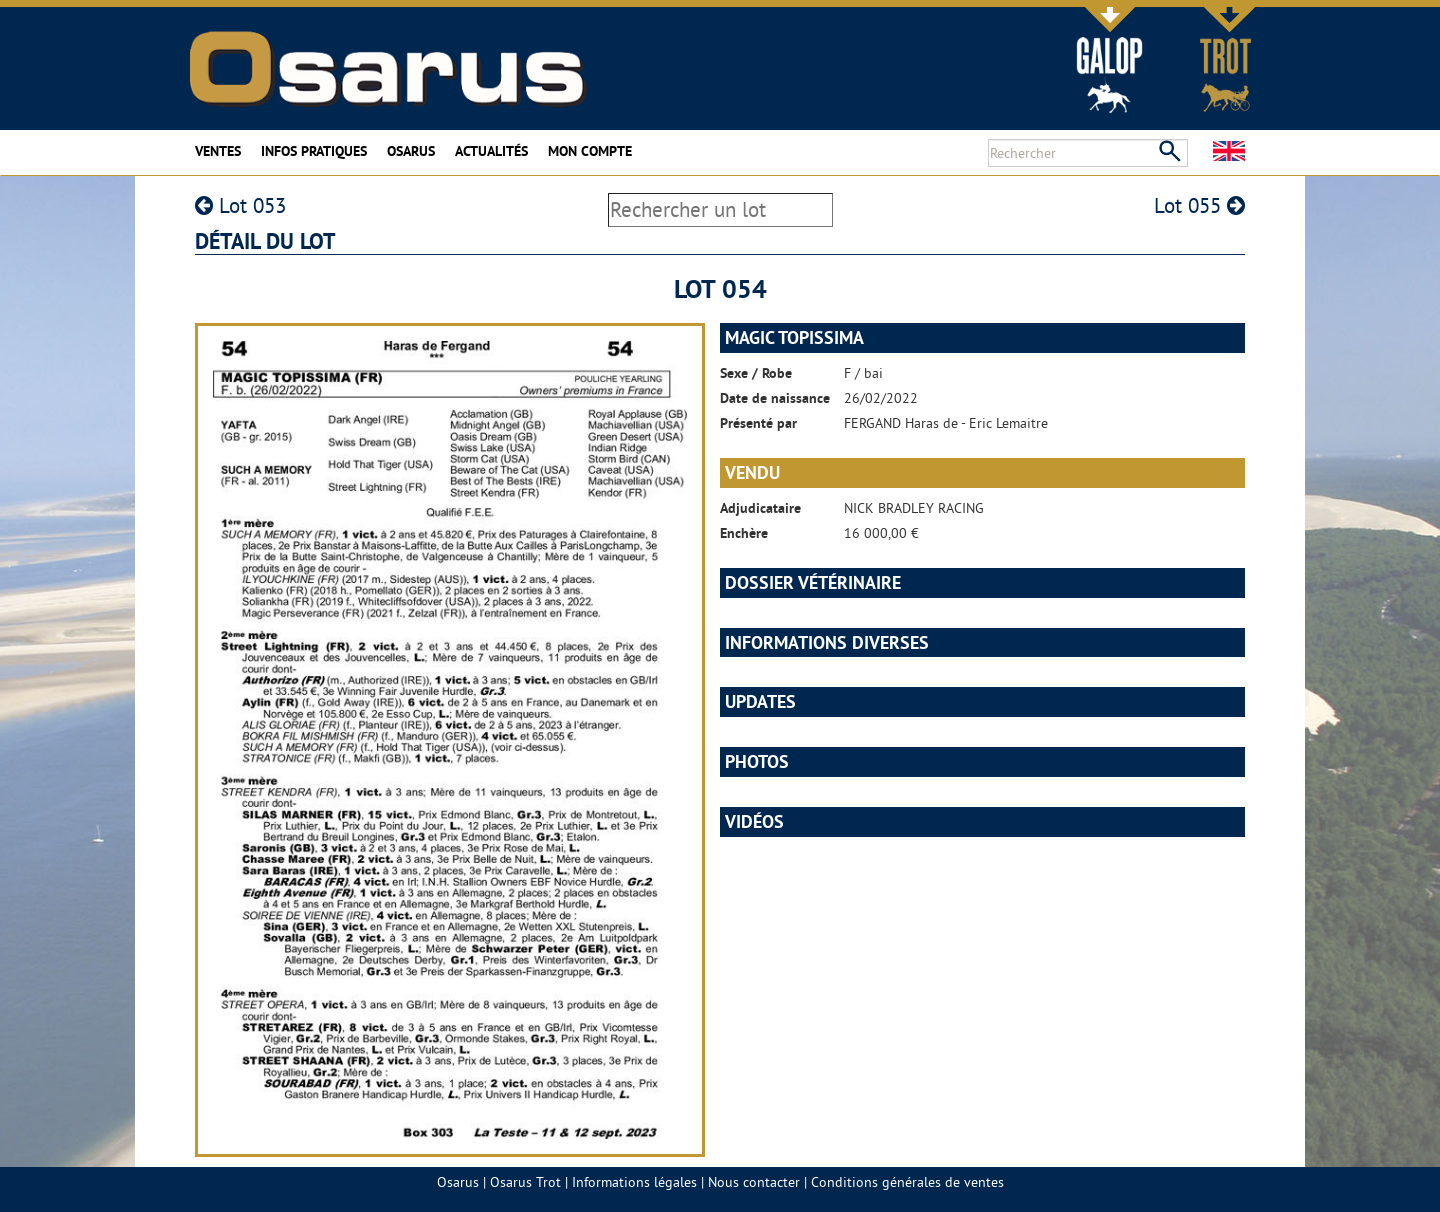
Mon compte (590, 151)
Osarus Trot (525, 1182)
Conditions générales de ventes (907, 1182)
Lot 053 (240, 205)
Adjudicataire (760, 508)
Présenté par (758, 423)
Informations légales (634, 1182)
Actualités (491, 151)
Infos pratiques (314, 151)
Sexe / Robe (756, 373)
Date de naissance (775, 398)
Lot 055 (1199, 205)
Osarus (411, 151)
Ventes (218, 151)
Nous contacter (754, 1182)
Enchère (744, 533)
